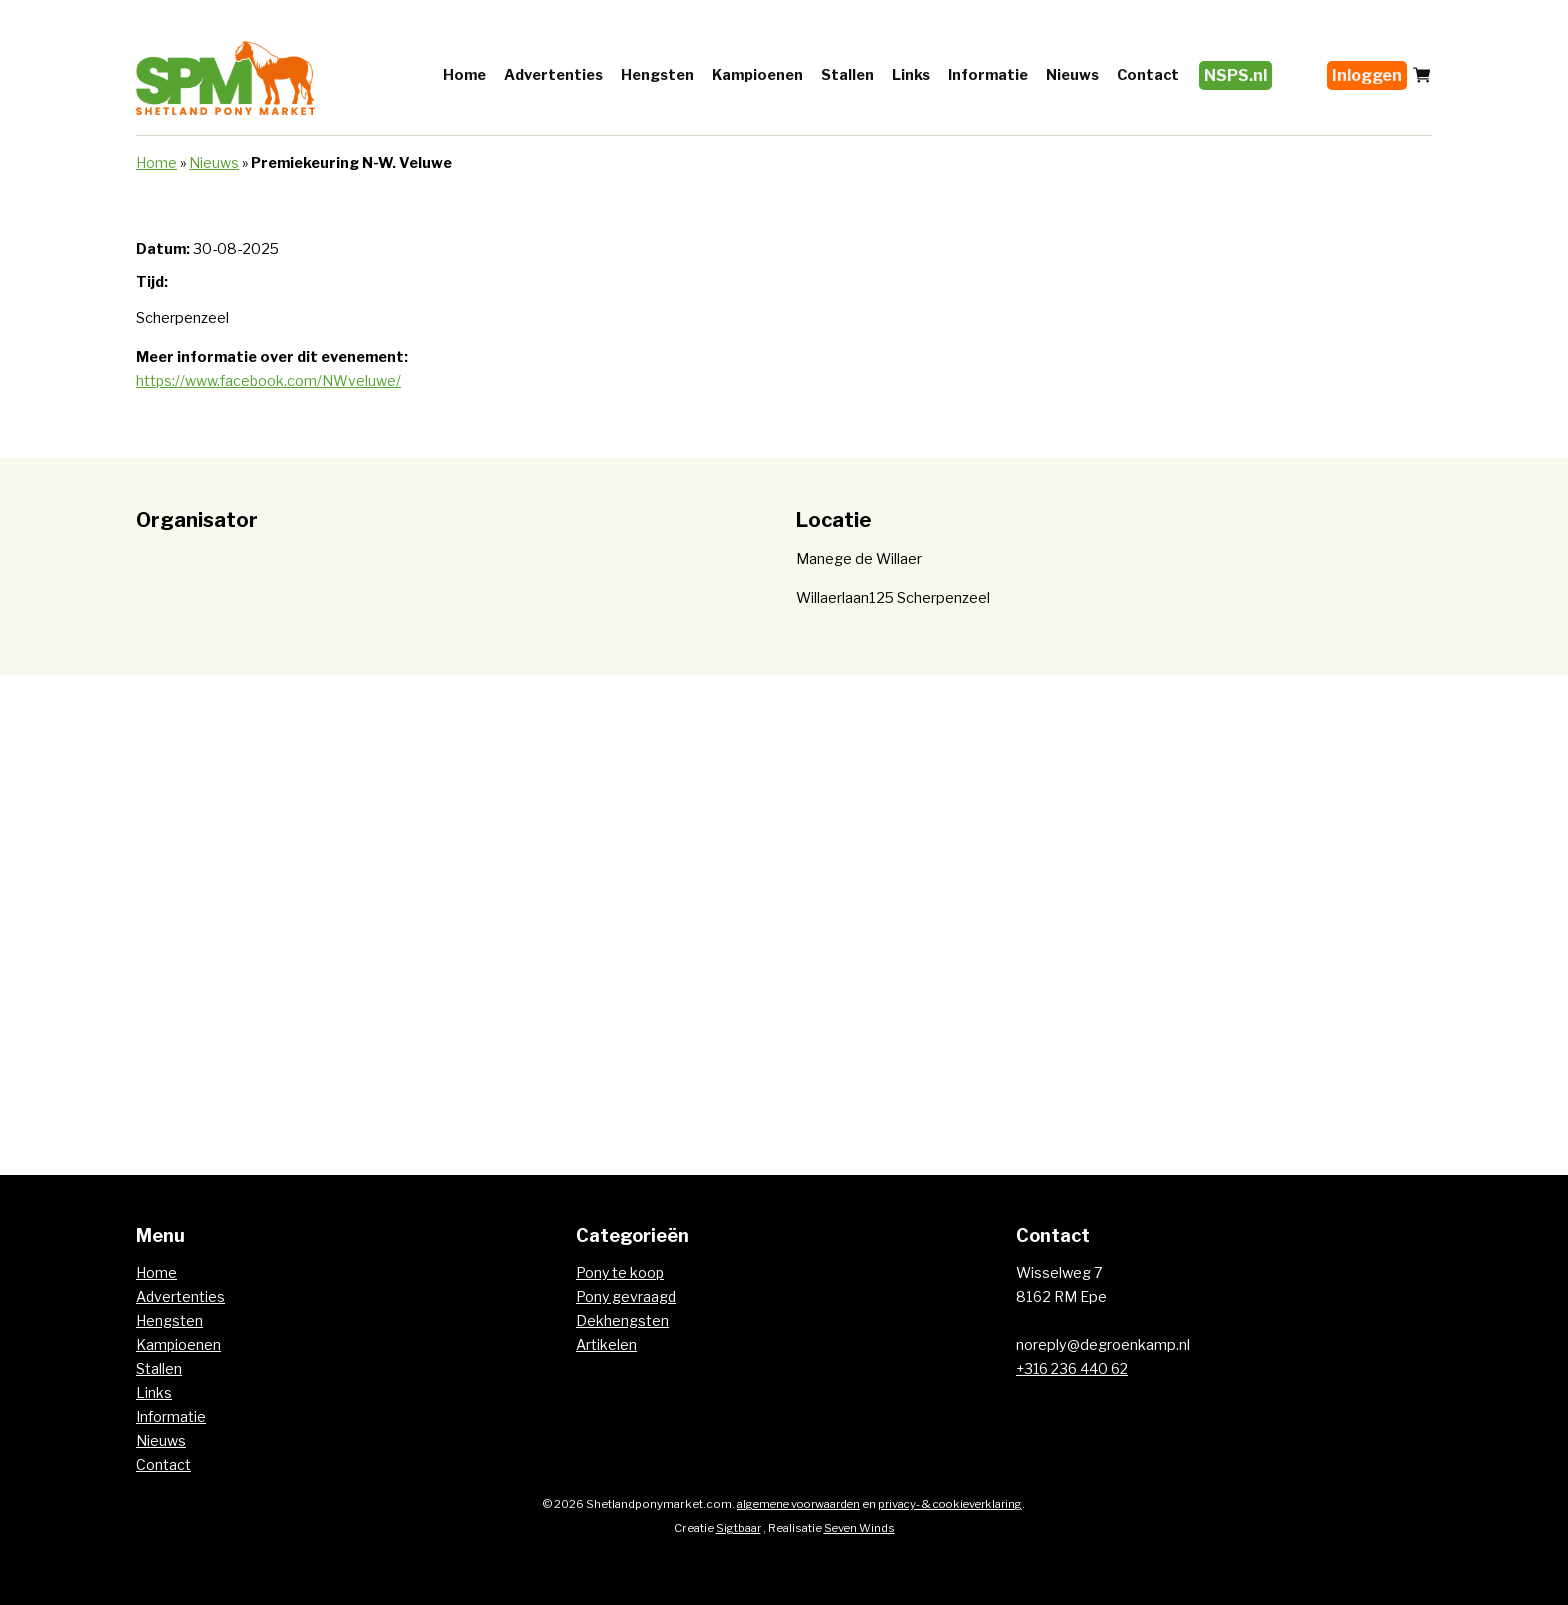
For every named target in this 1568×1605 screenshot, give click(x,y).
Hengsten (657, 75)
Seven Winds (859, 1528)
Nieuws (1072, 75)
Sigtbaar (737, 1528)
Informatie (988, 75)
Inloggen (1367, 75)
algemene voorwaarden (794, 1504)
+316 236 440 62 (1075, 1369)
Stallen (847, 75)
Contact (1148, 75)
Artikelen (606, 1345)
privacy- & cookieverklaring (954, 1504)
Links (911, 75)
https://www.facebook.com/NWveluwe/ (269, 381)
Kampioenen (757, 75)
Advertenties (553, 75)
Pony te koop (621, 1273)
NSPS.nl (1235, 75)
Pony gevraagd (627, 1297)
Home (464, 75)
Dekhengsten (622, 1321)
